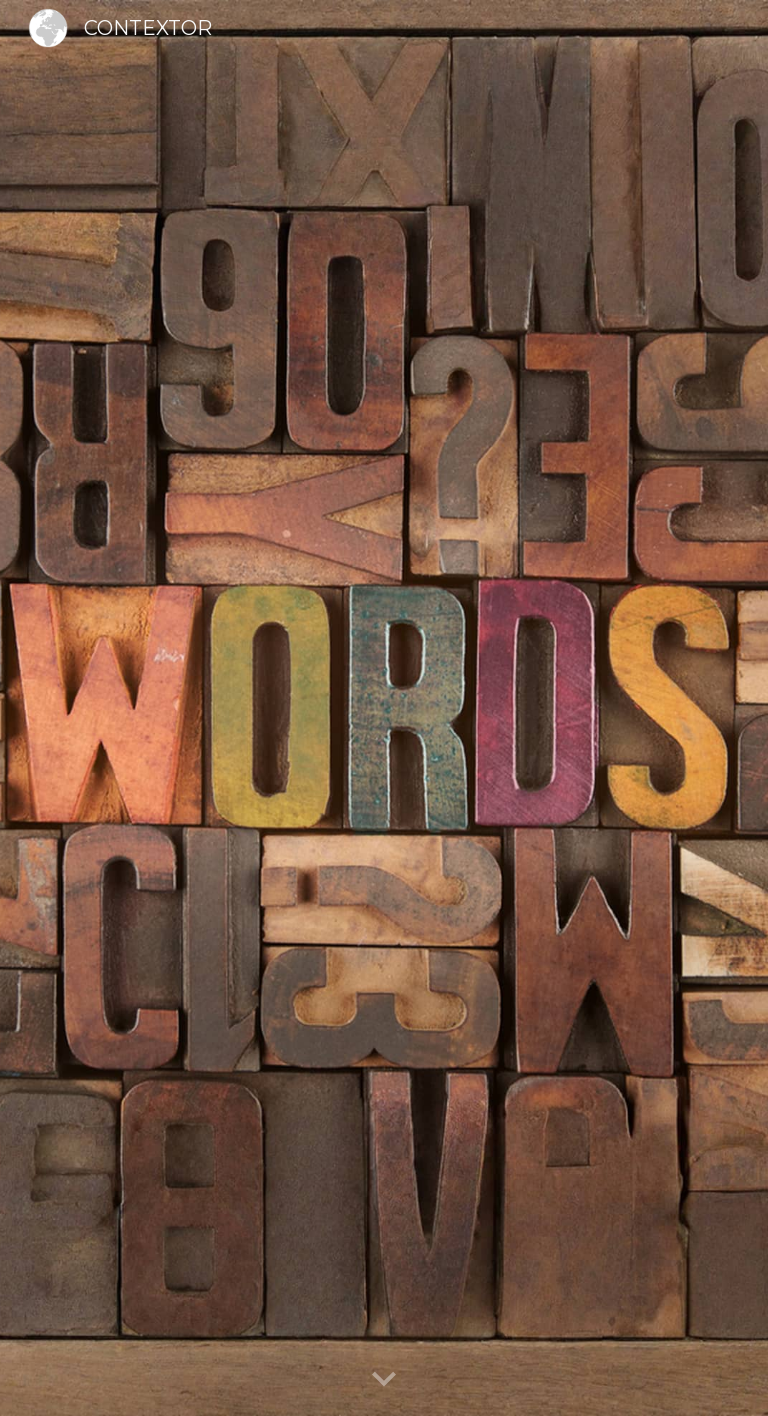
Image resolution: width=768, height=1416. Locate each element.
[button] (384, 1380)
